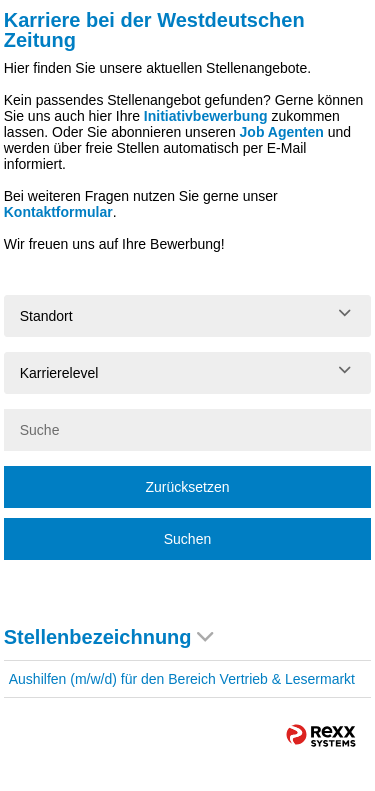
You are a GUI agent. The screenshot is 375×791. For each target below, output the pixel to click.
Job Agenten (282, 132)
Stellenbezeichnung (108, 637)
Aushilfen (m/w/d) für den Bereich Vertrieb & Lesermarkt (182, 679)
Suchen (187, 539)
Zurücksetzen (187, 487)
